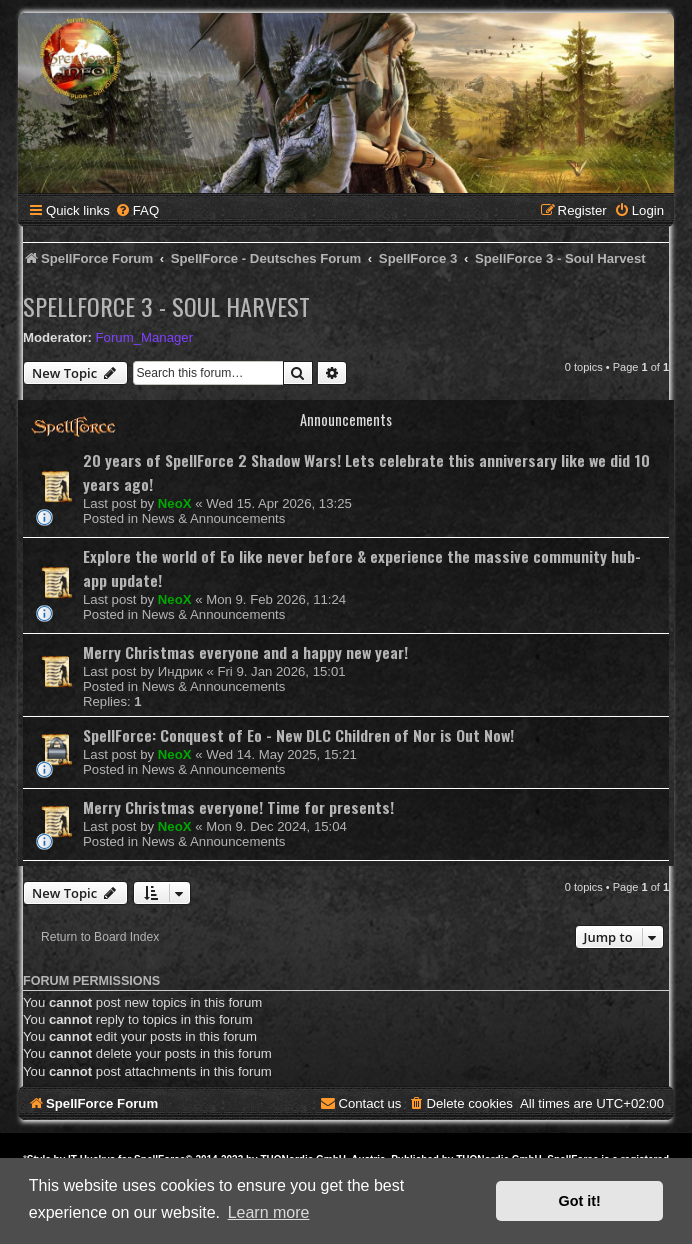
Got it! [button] (580, 1201)
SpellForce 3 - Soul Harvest (166, 306)
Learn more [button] (269, 1212)
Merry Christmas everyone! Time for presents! (238, 807)
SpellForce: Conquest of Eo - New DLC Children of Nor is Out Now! (298, 735)
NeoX (175, 503)
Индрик (180, 671)
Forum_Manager (144, 337)
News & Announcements (214, 518)
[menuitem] (137, 210)
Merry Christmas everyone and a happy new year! (245, 652)
